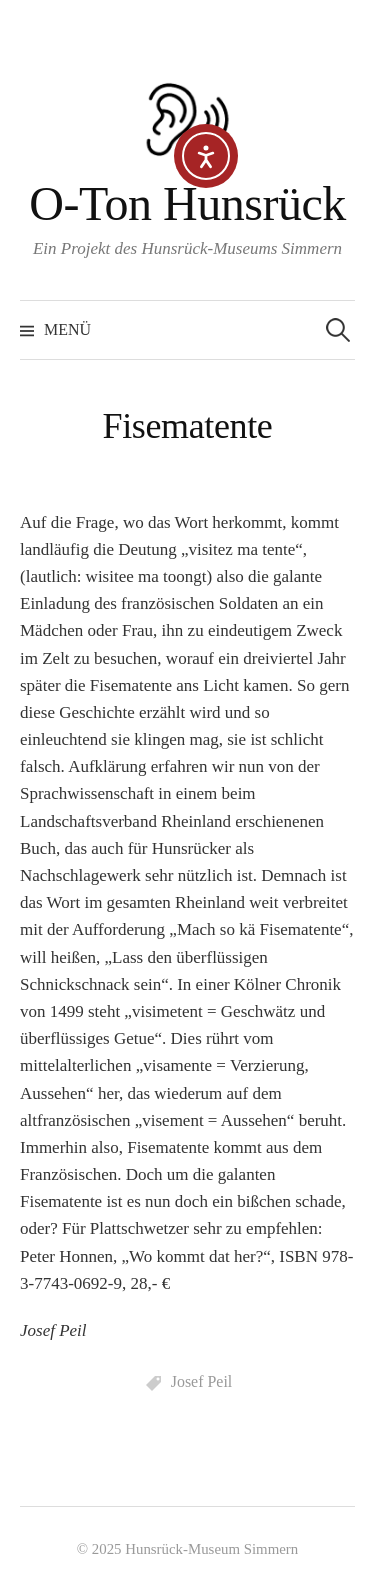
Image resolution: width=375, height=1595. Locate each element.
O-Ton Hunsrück (187, 203)
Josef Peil (202, 1381)
